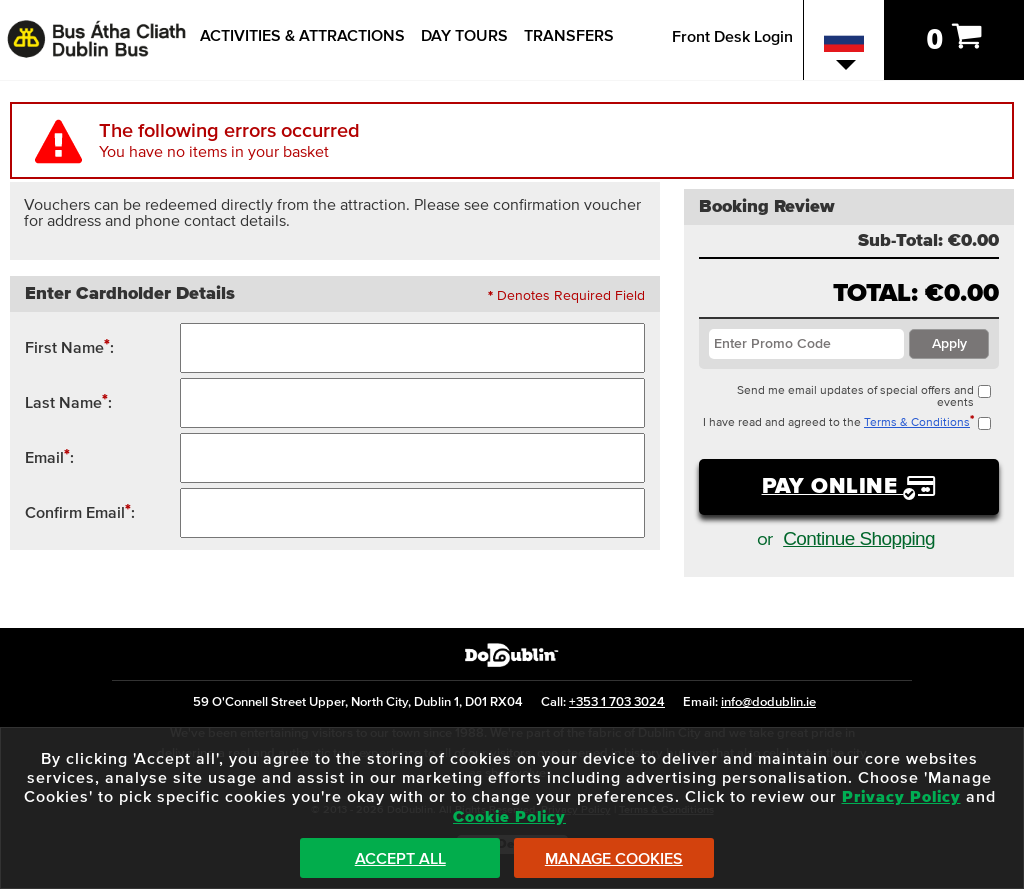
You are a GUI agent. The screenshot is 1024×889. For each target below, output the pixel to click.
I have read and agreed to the (847, 423)
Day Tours (464, 36)
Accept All (400, 859)
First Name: (69, 346)
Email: (49, 456)
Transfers (569, 36)
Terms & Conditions (917, 423)
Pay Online (833, 487)
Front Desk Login (732, 37)
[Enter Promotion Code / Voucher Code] (806, 344)
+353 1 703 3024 (617, 702)
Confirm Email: (80, 511)
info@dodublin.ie (768, 702)
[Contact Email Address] (412, 458)
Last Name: (68, 401)
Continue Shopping (859, 538)
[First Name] (412, 348)
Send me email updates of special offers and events (864, 397)
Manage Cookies (614, 859)
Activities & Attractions (302, 36)
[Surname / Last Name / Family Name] (412, 403)
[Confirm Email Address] (412, 513)
